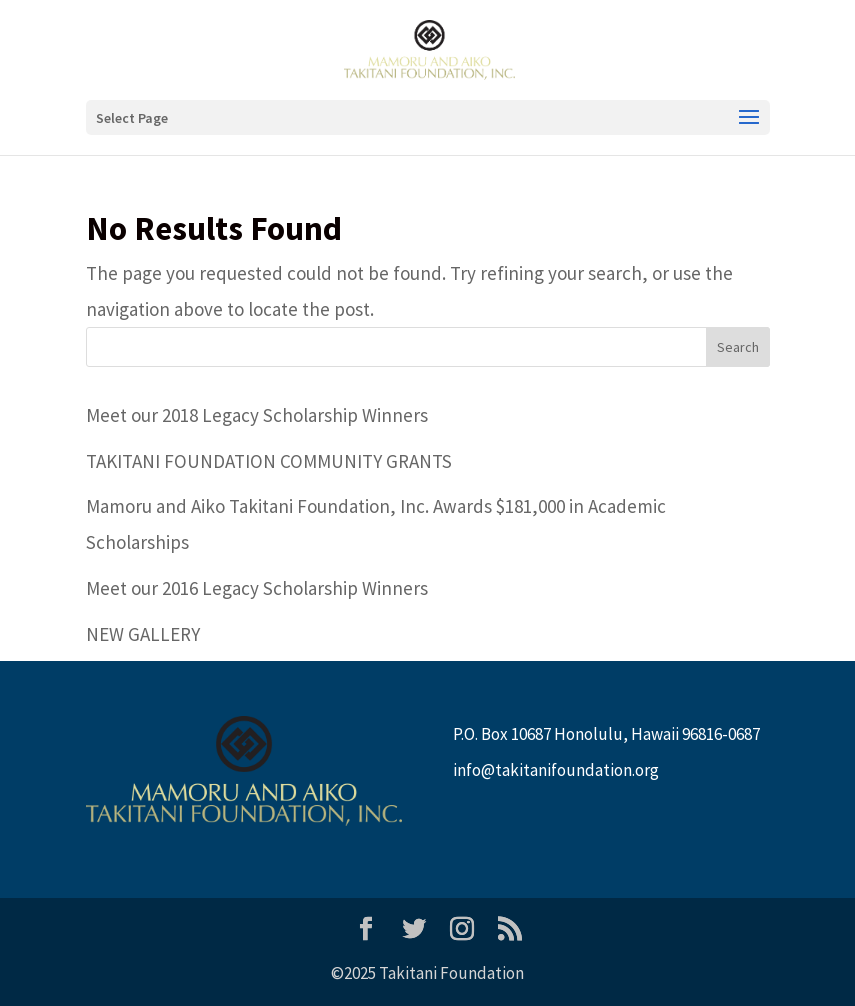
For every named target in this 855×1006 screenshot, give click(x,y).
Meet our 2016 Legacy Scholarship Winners (257, 588)
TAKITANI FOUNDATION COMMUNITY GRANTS (269, 461)
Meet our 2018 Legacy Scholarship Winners (257, 415)
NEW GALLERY (143, 634)
